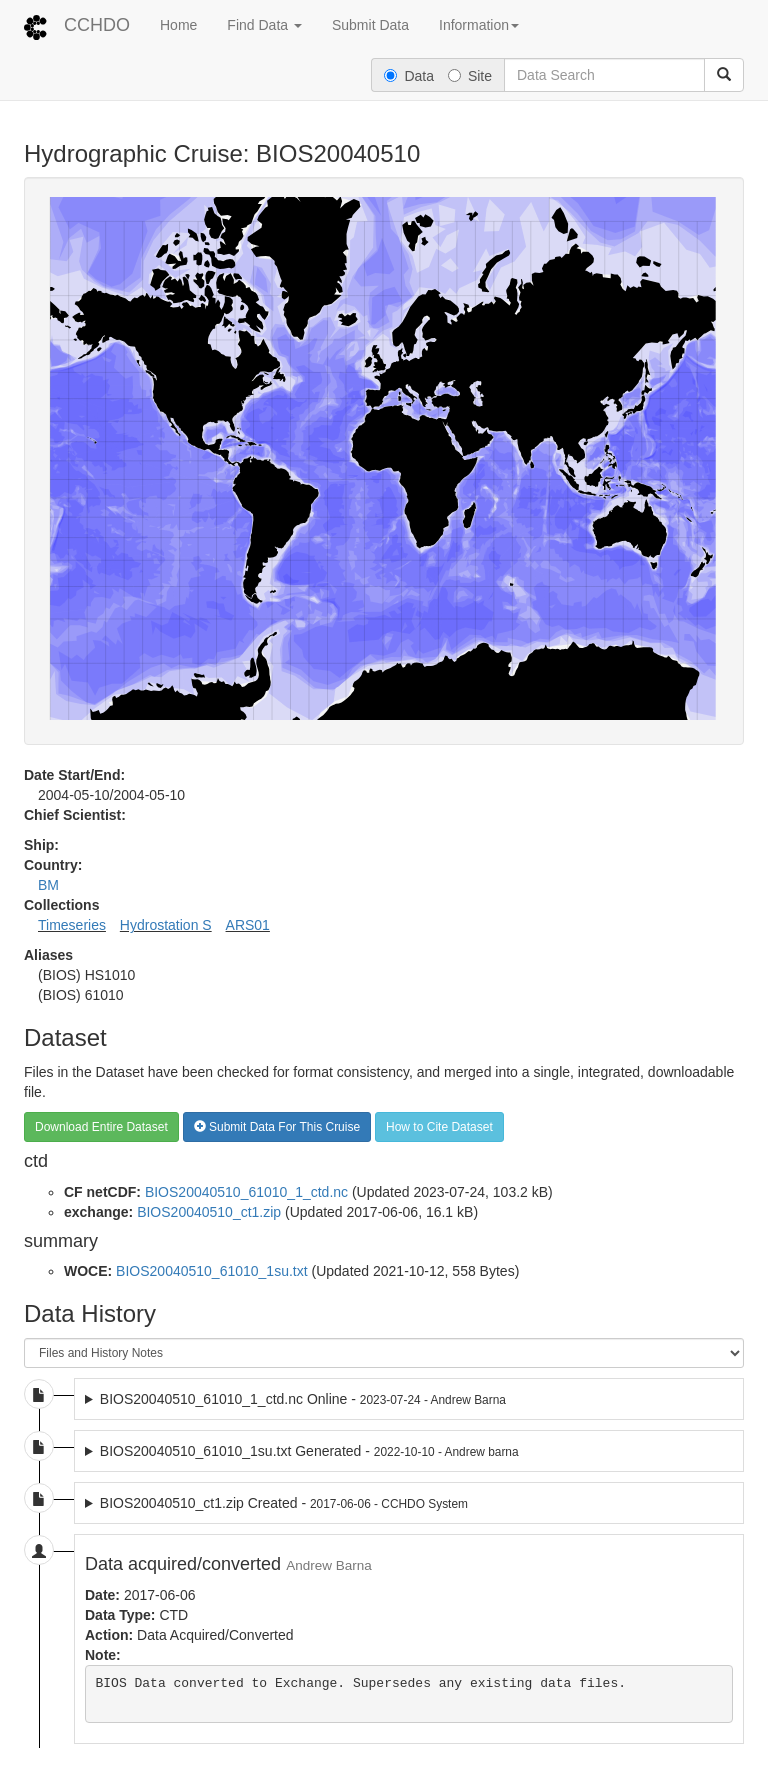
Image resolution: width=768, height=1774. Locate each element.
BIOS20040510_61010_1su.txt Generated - (309, 1451)
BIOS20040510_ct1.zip (209, 1212)
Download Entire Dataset (101, 1127)
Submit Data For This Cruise (277, 1127)
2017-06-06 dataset (409, 1503)
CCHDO (97, 25)
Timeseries (72, 925)
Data (409, 76)
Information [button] (479, 25)
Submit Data (370, 25)
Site (470, 76)
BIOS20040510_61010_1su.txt (212, 1271)
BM (48, 885)
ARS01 (248, 925)
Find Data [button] (264, 25)
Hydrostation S (166, 925)
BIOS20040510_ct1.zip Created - (284, 1503)
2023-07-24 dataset (409, 1399)
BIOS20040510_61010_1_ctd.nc (246, 1192)
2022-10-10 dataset (409, 1451)
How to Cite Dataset (439, 1127)
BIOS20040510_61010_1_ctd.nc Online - (303, 1399)
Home (178, 25)
